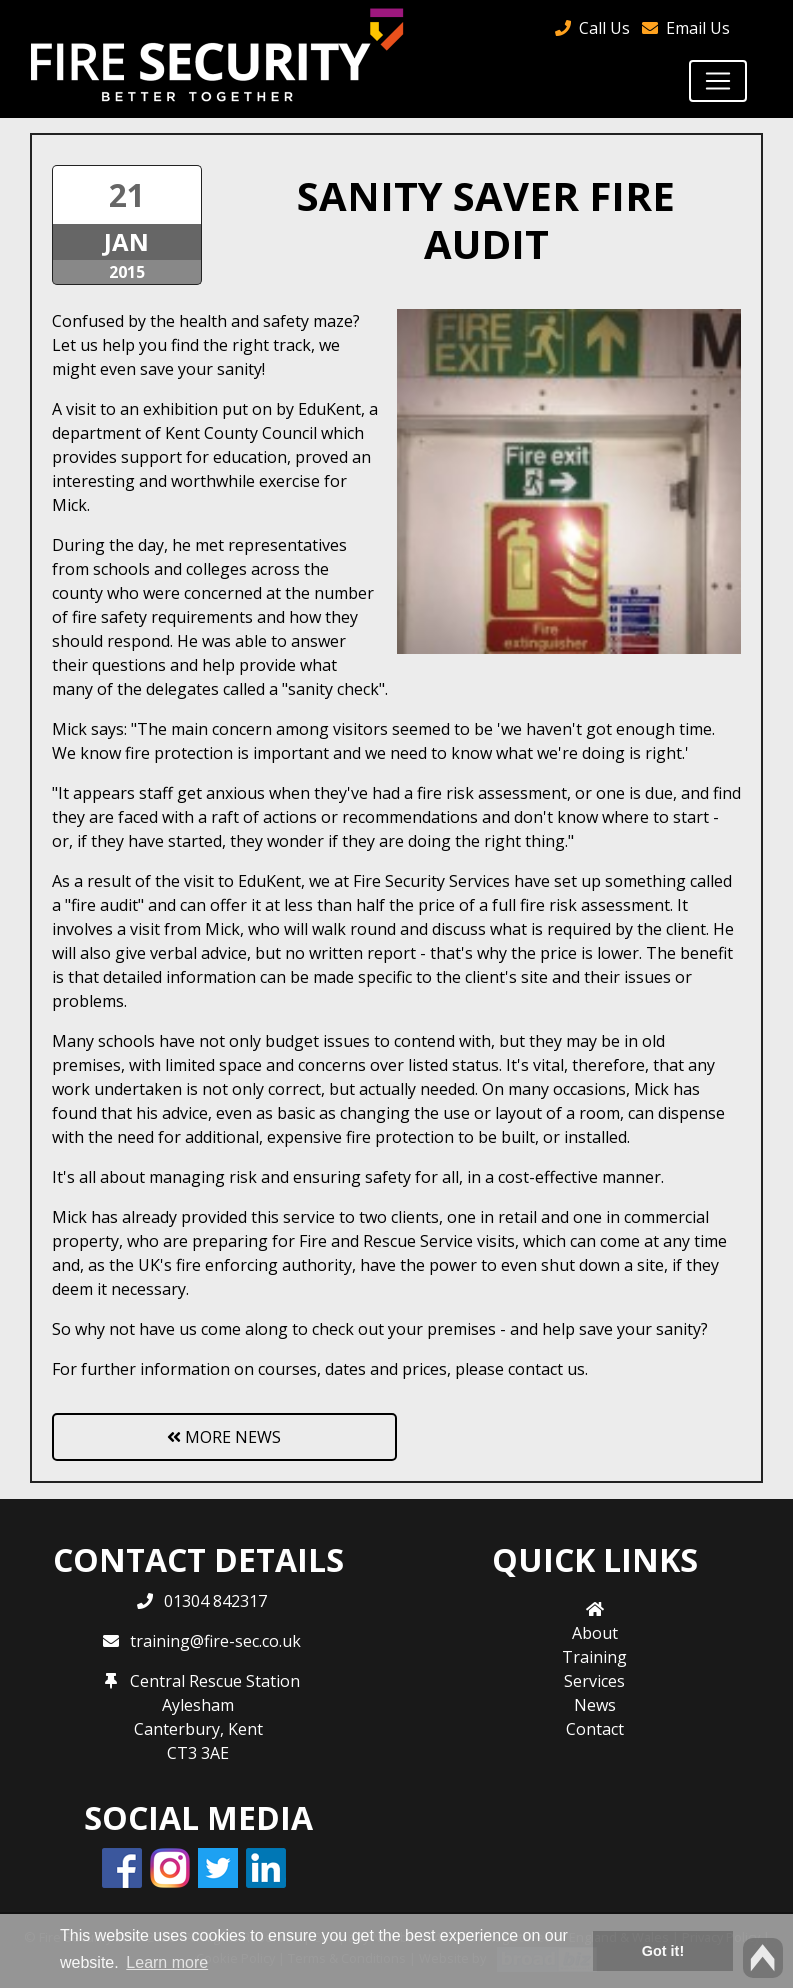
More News (224, 1437)
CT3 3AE (198, 1753)
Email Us (698, 28)
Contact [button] (595, 1729)
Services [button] (594, 1681)
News (595, 1705)
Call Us (604, 28)
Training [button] (594, 1657)
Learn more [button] (167, 1962)
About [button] (595, 1633)
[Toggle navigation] (718, 81)
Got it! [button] (663, 1951)
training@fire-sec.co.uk (215, 1641)
